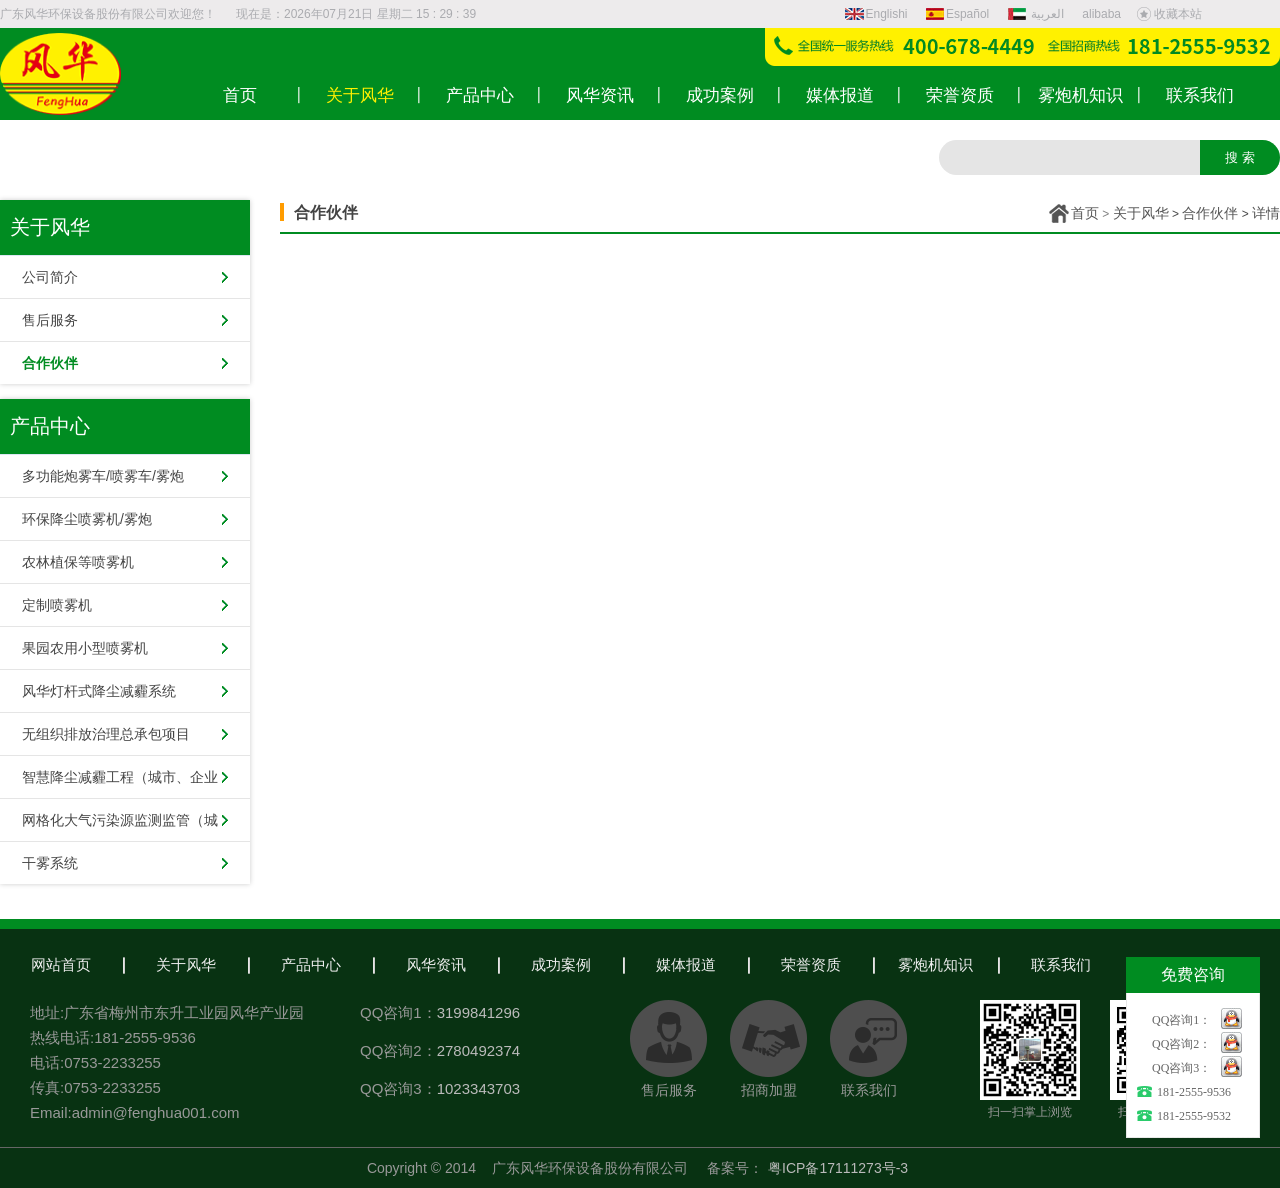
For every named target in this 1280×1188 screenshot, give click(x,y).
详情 (1266, 213)
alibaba (1101, 14)
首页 (1085, 213)
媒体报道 (686, 964)
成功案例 (561, 964)
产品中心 (311, 964)
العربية (1038, 14)
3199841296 (478, 1012)
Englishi (876, 14)
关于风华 (1141, 213)
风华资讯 (436, 964)
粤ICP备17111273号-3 (838, 1168)
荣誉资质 (811, 964)
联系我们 (1061, 964)
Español (957, 14)
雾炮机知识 (935, 964)
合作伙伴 (1210, 213)
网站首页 (61, 964)
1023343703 (478, 1088)
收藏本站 (1169, 14)
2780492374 (478, 1050)
